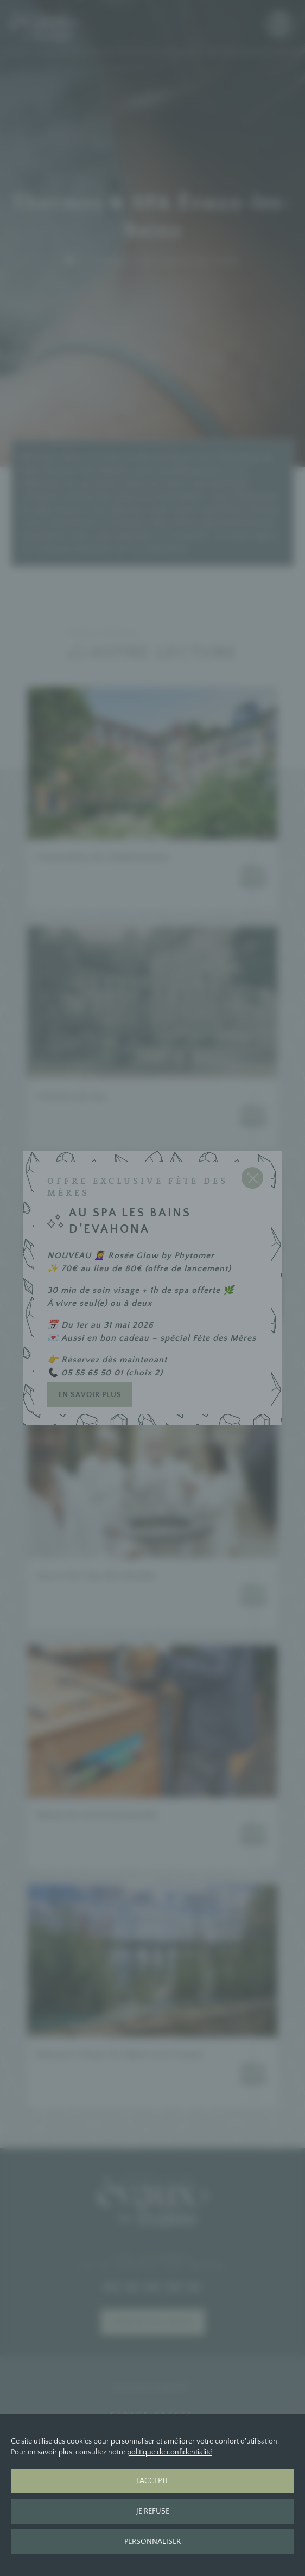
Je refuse (152, 2511)
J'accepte (152, 2481)
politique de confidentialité (169, 2452)
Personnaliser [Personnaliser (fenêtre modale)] (152, 2541)
